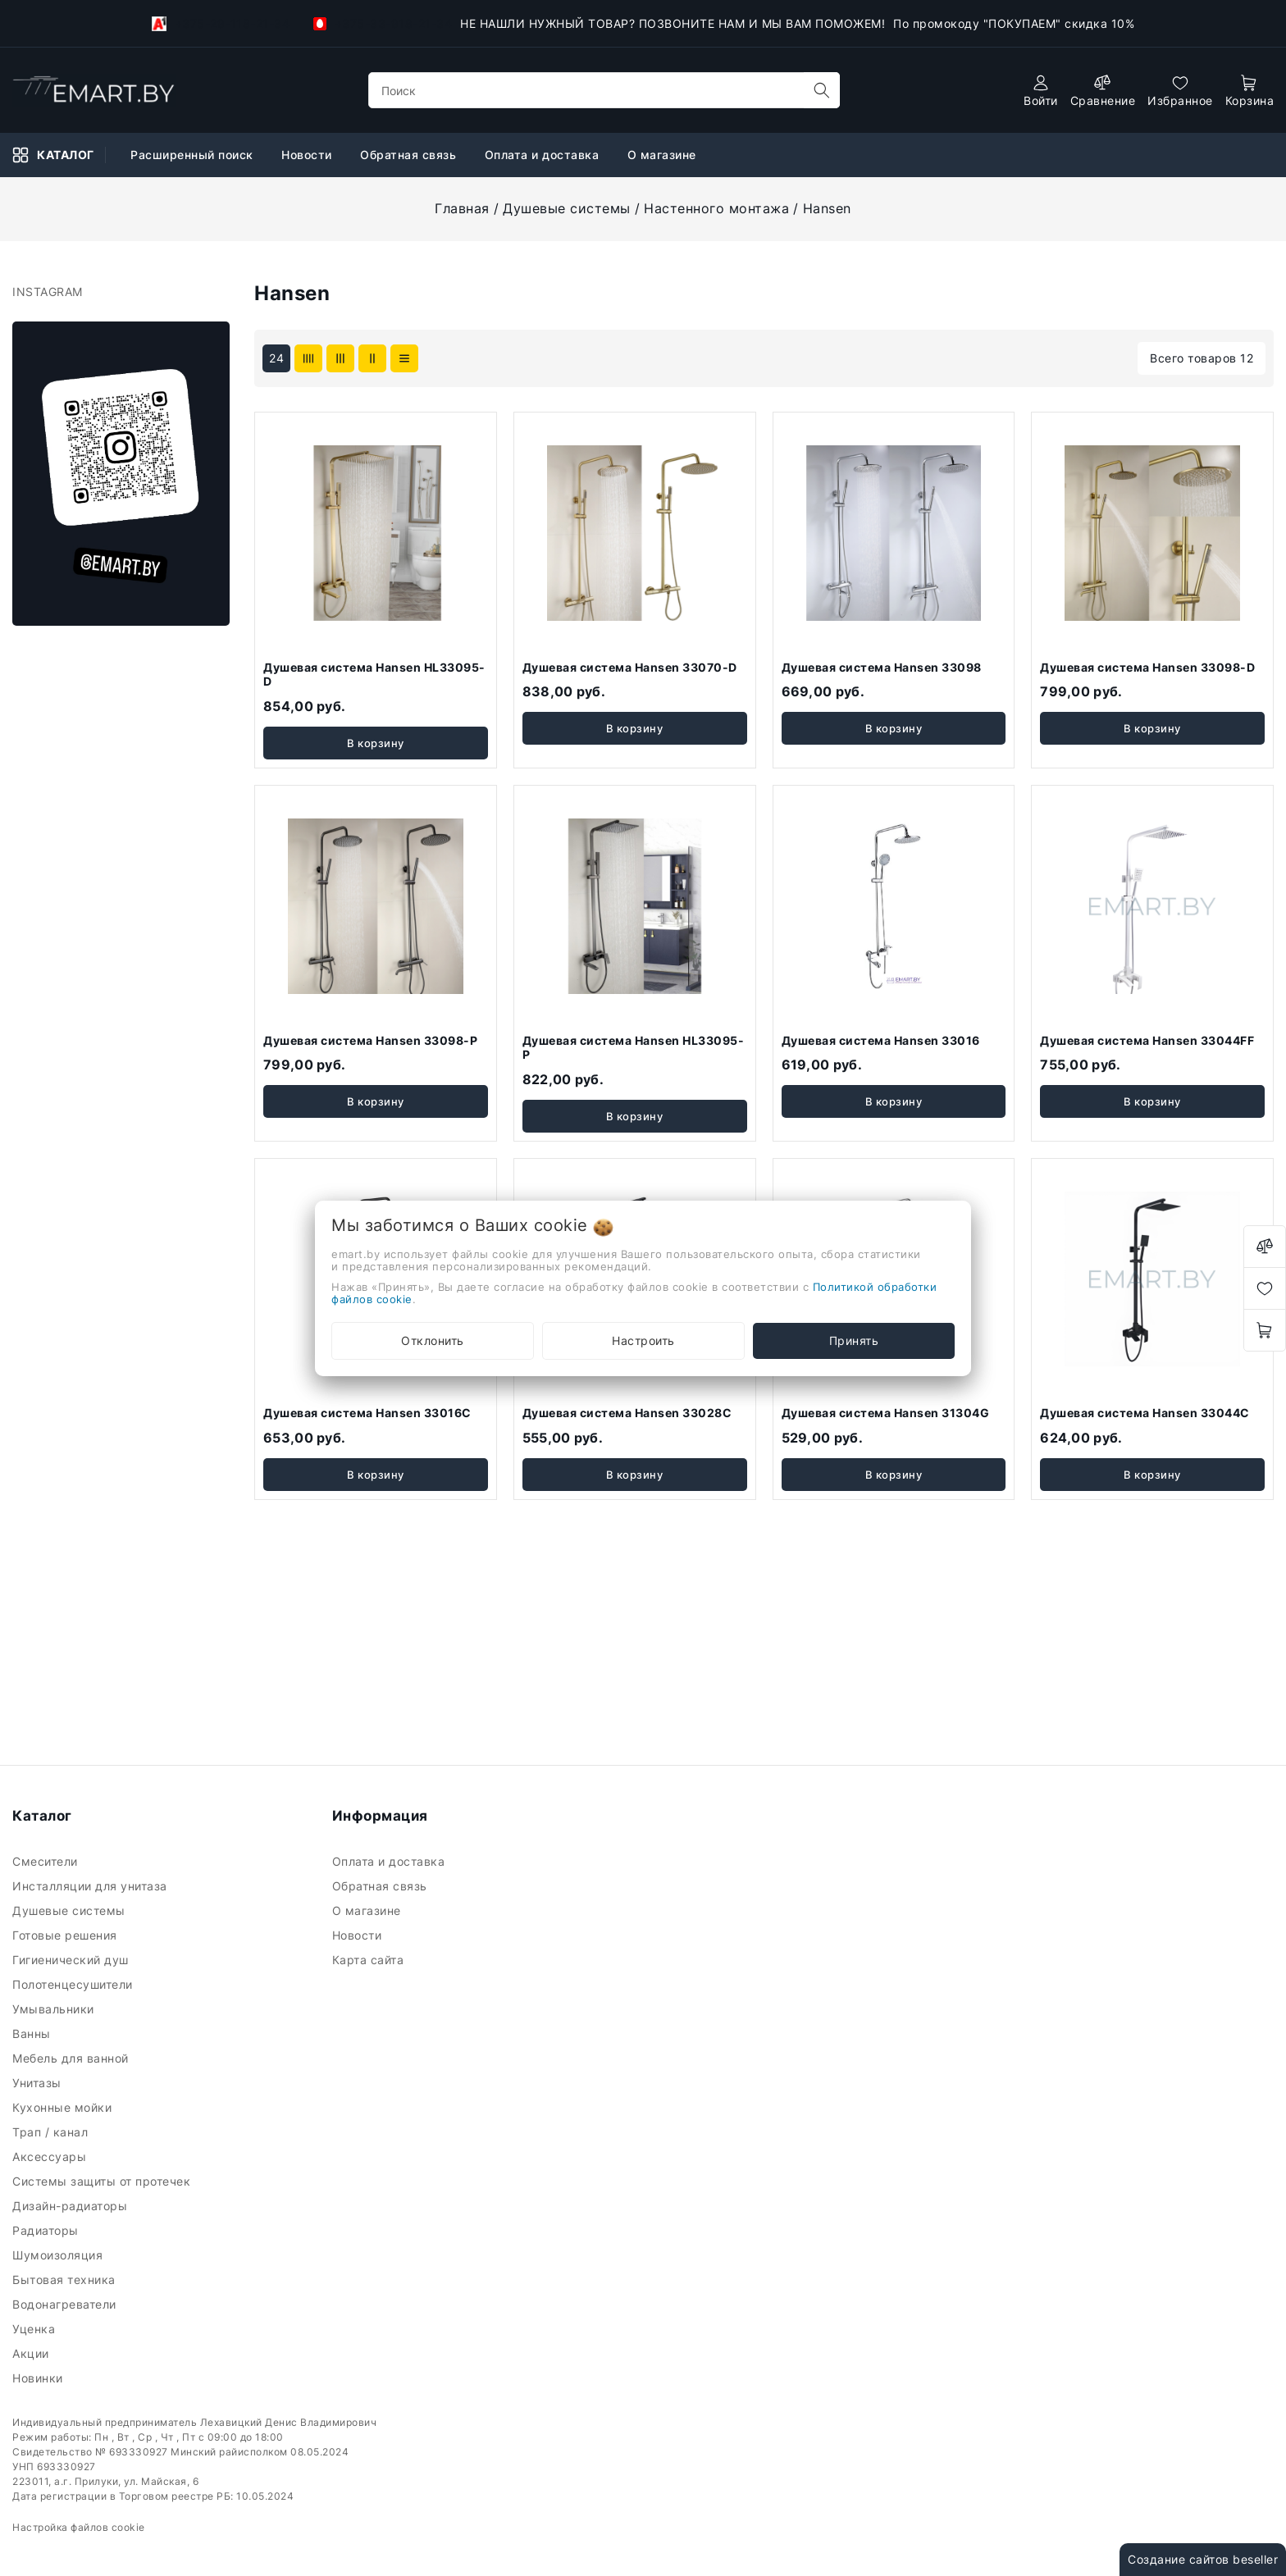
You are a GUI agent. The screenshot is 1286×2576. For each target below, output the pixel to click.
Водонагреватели (66, 2304)
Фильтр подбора (82, 305)
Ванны (33, 2033)
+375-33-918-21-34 (382, 23)
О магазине (663, 155)
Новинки (39, 2378)
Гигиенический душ (72, 1960)
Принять (854, 1340)
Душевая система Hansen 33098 (882, 667)
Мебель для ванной (72, 2058)
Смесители (46, 1861)
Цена (49, 438)
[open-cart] (1250, 91)
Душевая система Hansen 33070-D (629, 667)
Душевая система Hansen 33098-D (1147, 667)
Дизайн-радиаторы (71, 2206)
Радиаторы (47, 2230)
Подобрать (71, 1324)
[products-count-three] (340, 358)
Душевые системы (567, 208)
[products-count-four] (308, 358)
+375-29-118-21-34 (221, 23)
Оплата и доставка (544, 155)
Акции (32, 2353)
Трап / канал (52, 2132)
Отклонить (432, 1340)
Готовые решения (66, 1935)
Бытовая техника (65, 2279)
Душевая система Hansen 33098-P (370, 1040)
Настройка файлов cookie (78, 2527)
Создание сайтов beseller (1203, 2559)
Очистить (174, 1324)
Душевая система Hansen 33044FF (1147, 1040)
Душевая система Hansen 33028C (627, 1413)
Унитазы (38, 2083)
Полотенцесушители (74, 1984)
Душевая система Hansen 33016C (367, 1413)
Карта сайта (370, 1960)
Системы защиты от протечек (103, 2181)
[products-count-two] (372, 358)
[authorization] (1041, 91)
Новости (308, 155)
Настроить (643, 1340)
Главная (462, 208)
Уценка (35, 2329)
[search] (822, 90)
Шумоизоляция (59, 2255)
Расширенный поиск (193, 155)
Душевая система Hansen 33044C (1145, 1413)
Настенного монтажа (716, 208)
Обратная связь (410, 155)
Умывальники (55, 2009)
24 (276, 358)
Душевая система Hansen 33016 (881, 1040)
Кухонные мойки (64, 2107)
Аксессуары (51, 2156)
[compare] (1103, 91)
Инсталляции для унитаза (91, 1886)
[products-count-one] (404, 358)
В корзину (375, 743)
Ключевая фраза (83, 353)
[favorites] (1180, 91)
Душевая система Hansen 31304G (886, 1413)
